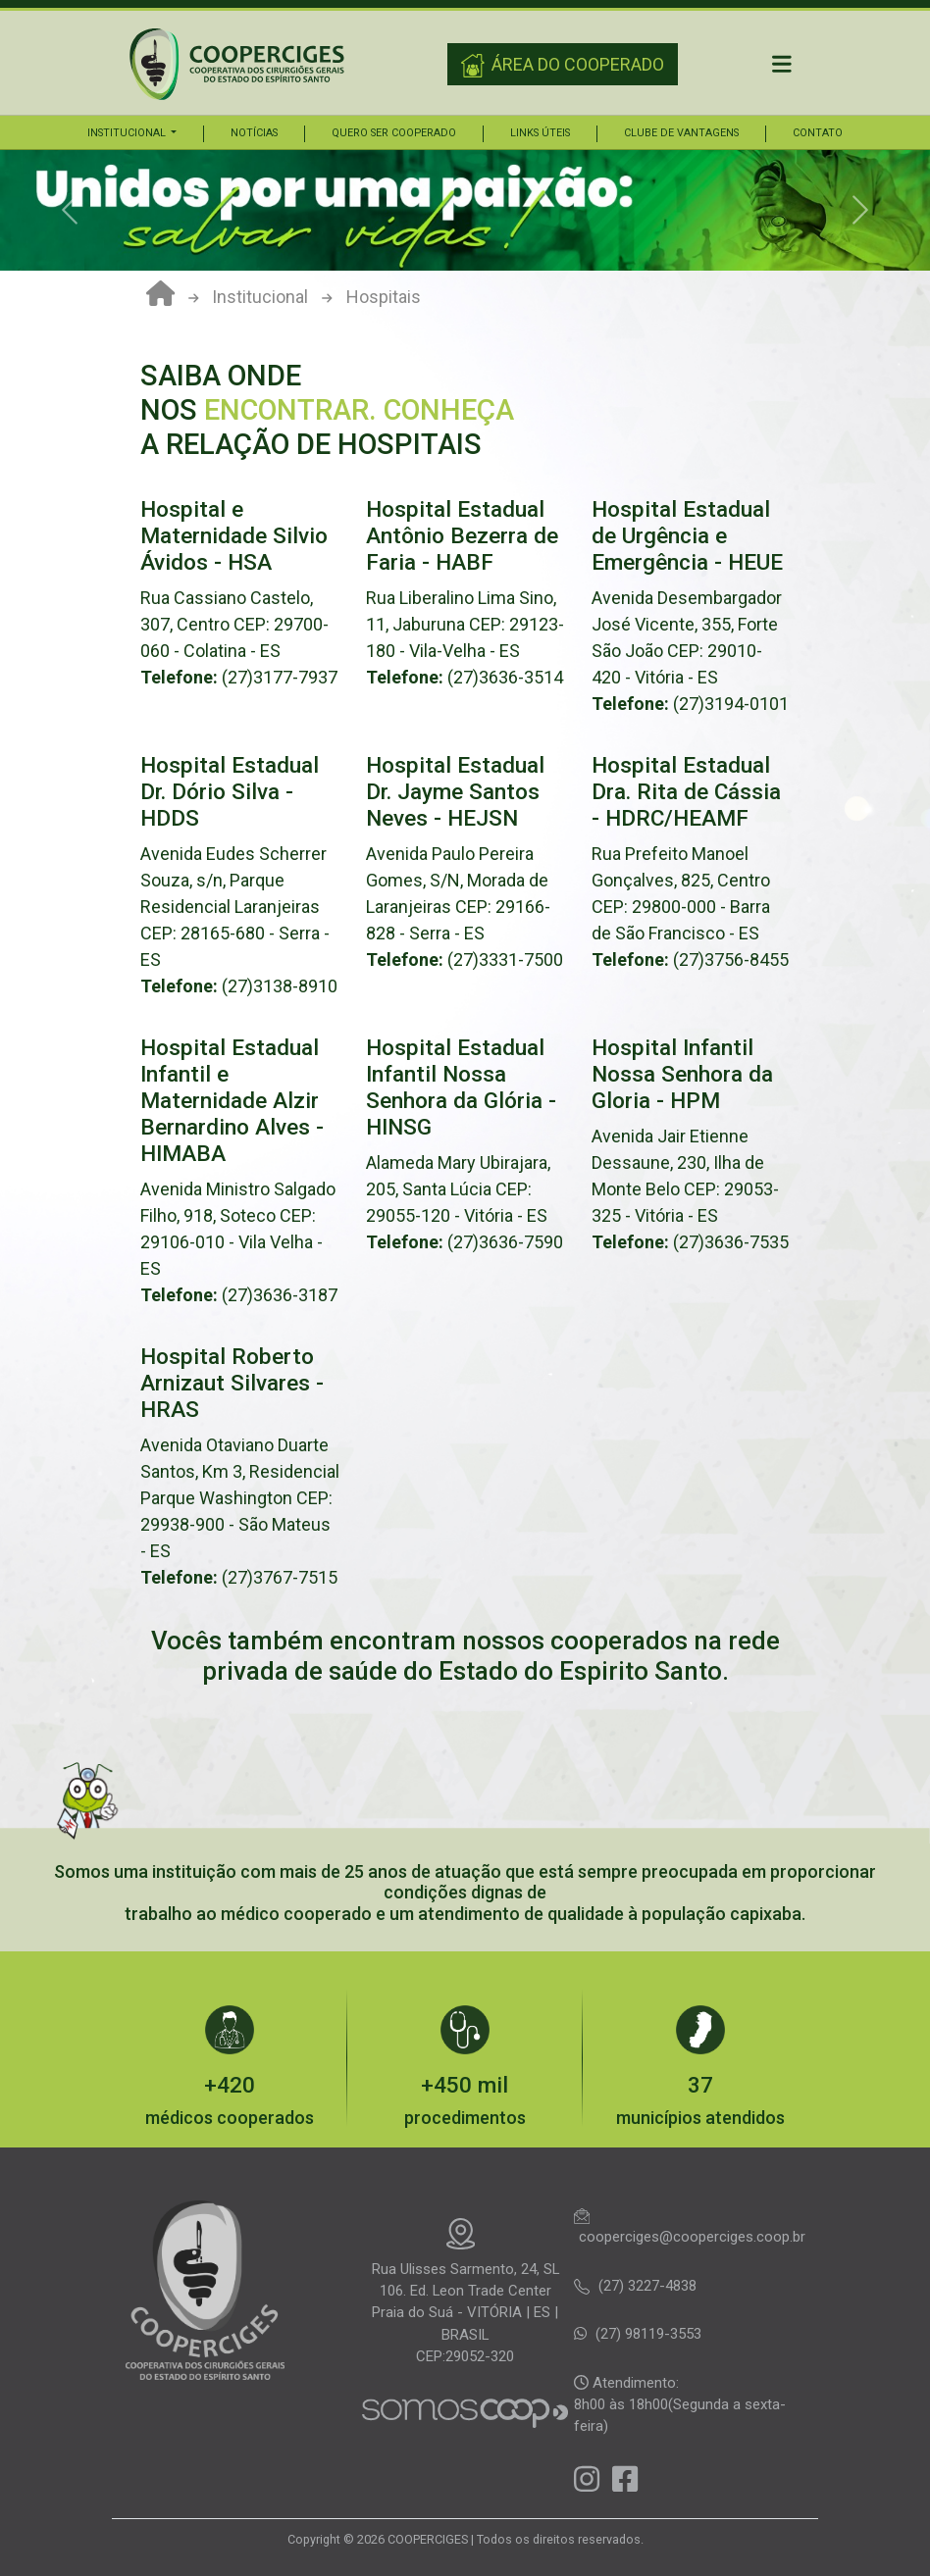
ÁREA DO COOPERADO (562, 65)
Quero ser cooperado (394, 132)
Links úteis (540, 132)
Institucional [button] (128, 132)
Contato (818, 132)
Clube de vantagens (681, 132)
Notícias (254, 132)
